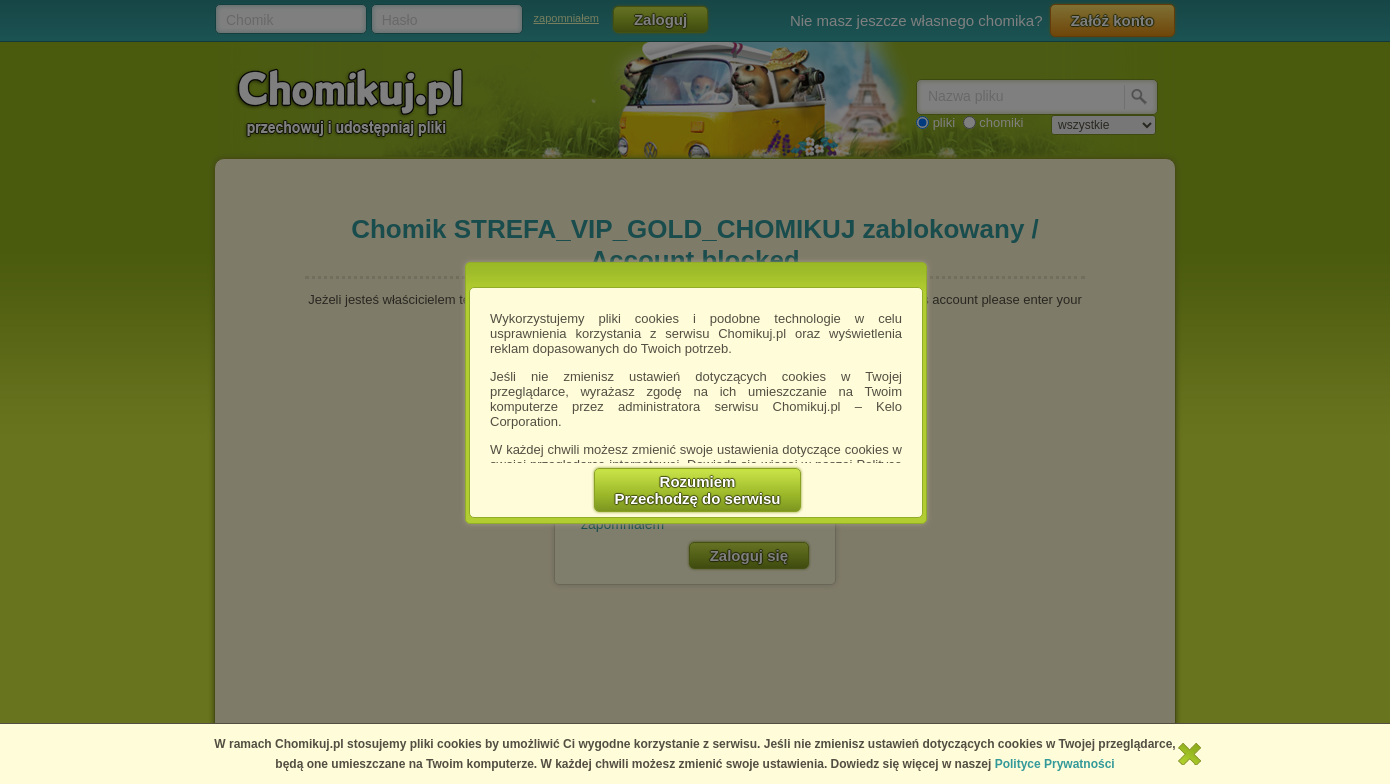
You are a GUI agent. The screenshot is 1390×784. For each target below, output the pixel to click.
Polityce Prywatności (1055, 764)
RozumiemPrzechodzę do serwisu (698, 490)
